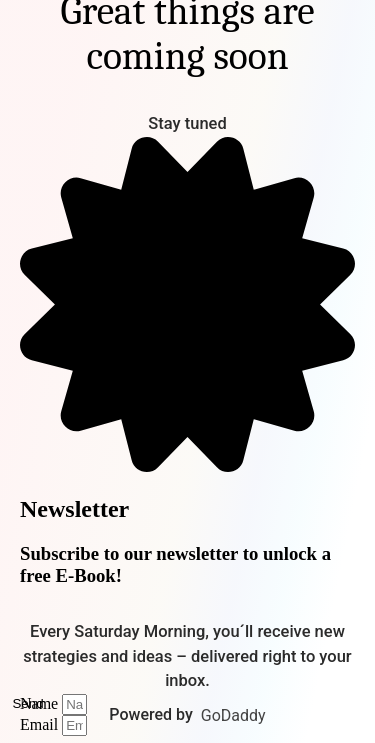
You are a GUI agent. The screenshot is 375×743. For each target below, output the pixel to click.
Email (41, 724)
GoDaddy (233, 715)
